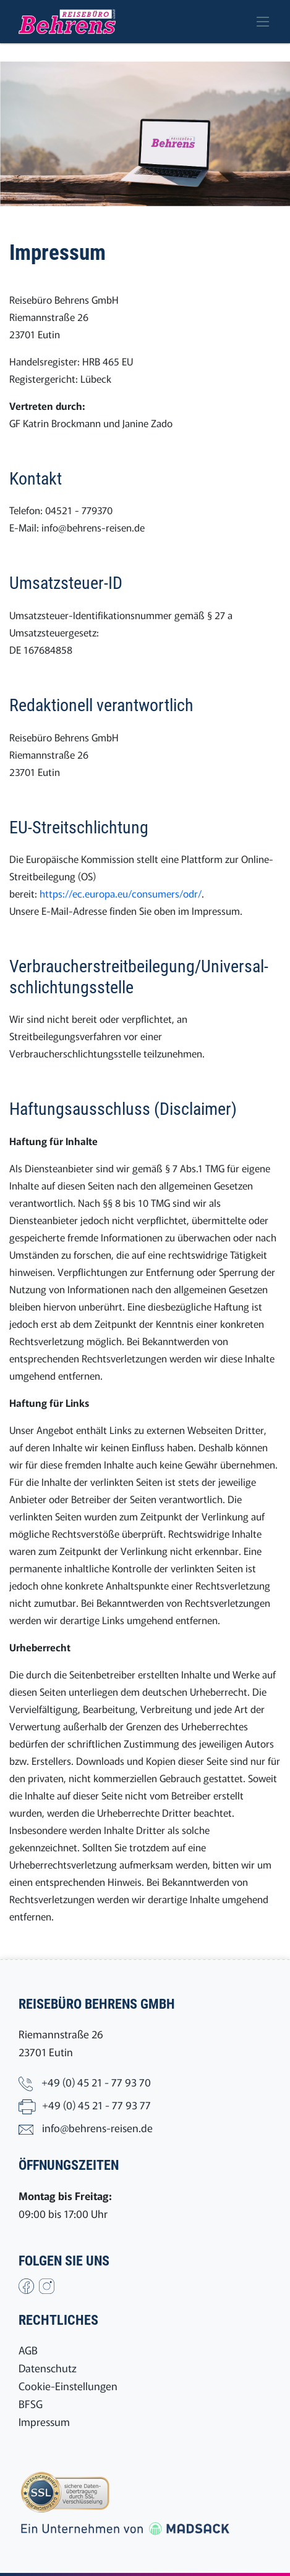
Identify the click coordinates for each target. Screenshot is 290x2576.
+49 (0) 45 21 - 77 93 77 (96, 2104)
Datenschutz (48, 2367)
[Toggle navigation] (262, 21)
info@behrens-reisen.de (93, 527)
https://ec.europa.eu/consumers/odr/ (121, 893)
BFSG (31, 2403)
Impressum (44, 2421)
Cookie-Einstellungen (68, 2385)
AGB (28, 2349)
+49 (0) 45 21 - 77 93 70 (96, 2082)
